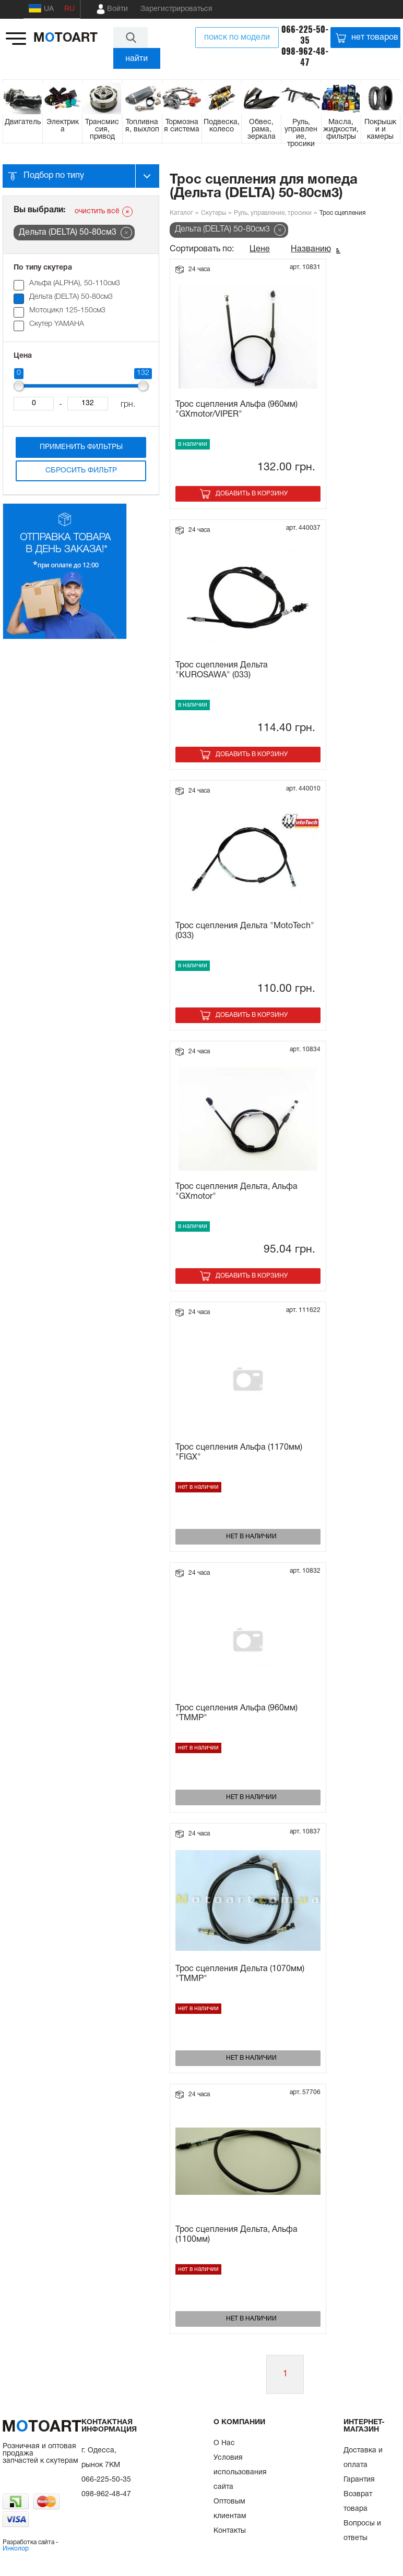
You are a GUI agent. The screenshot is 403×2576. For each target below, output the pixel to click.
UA (41, 8)
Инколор (16, 2548)
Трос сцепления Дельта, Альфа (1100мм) (236, 2234)
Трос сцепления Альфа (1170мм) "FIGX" (238, 1452)
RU (69, 9)
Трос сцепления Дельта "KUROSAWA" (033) (221, 670)
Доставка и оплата (363, 2458)
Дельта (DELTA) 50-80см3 (71, 297)
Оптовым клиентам (230, 2509)
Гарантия (359, 2479)
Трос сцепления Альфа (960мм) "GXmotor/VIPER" (236, 409)
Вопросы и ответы (362, 2531)
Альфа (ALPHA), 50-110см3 (74, 283)
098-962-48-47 (304, 57)
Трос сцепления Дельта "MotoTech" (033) (244, 931)
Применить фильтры (81, 447)
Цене (260, 249)
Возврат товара (357, 2501)
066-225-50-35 (304, 35)
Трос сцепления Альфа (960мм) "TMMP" (236, 1713)
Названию (311, 249)
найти (136, 58)
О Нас (224, 2443)
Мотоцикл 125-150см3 (67, 310)
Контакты (230, 2531)
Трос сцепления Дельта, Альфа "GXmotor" (236, 1191)
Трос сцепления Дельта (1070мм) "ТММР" (239, 1974)
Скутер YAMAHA (56, 324)
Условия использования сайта (240, 2472)
